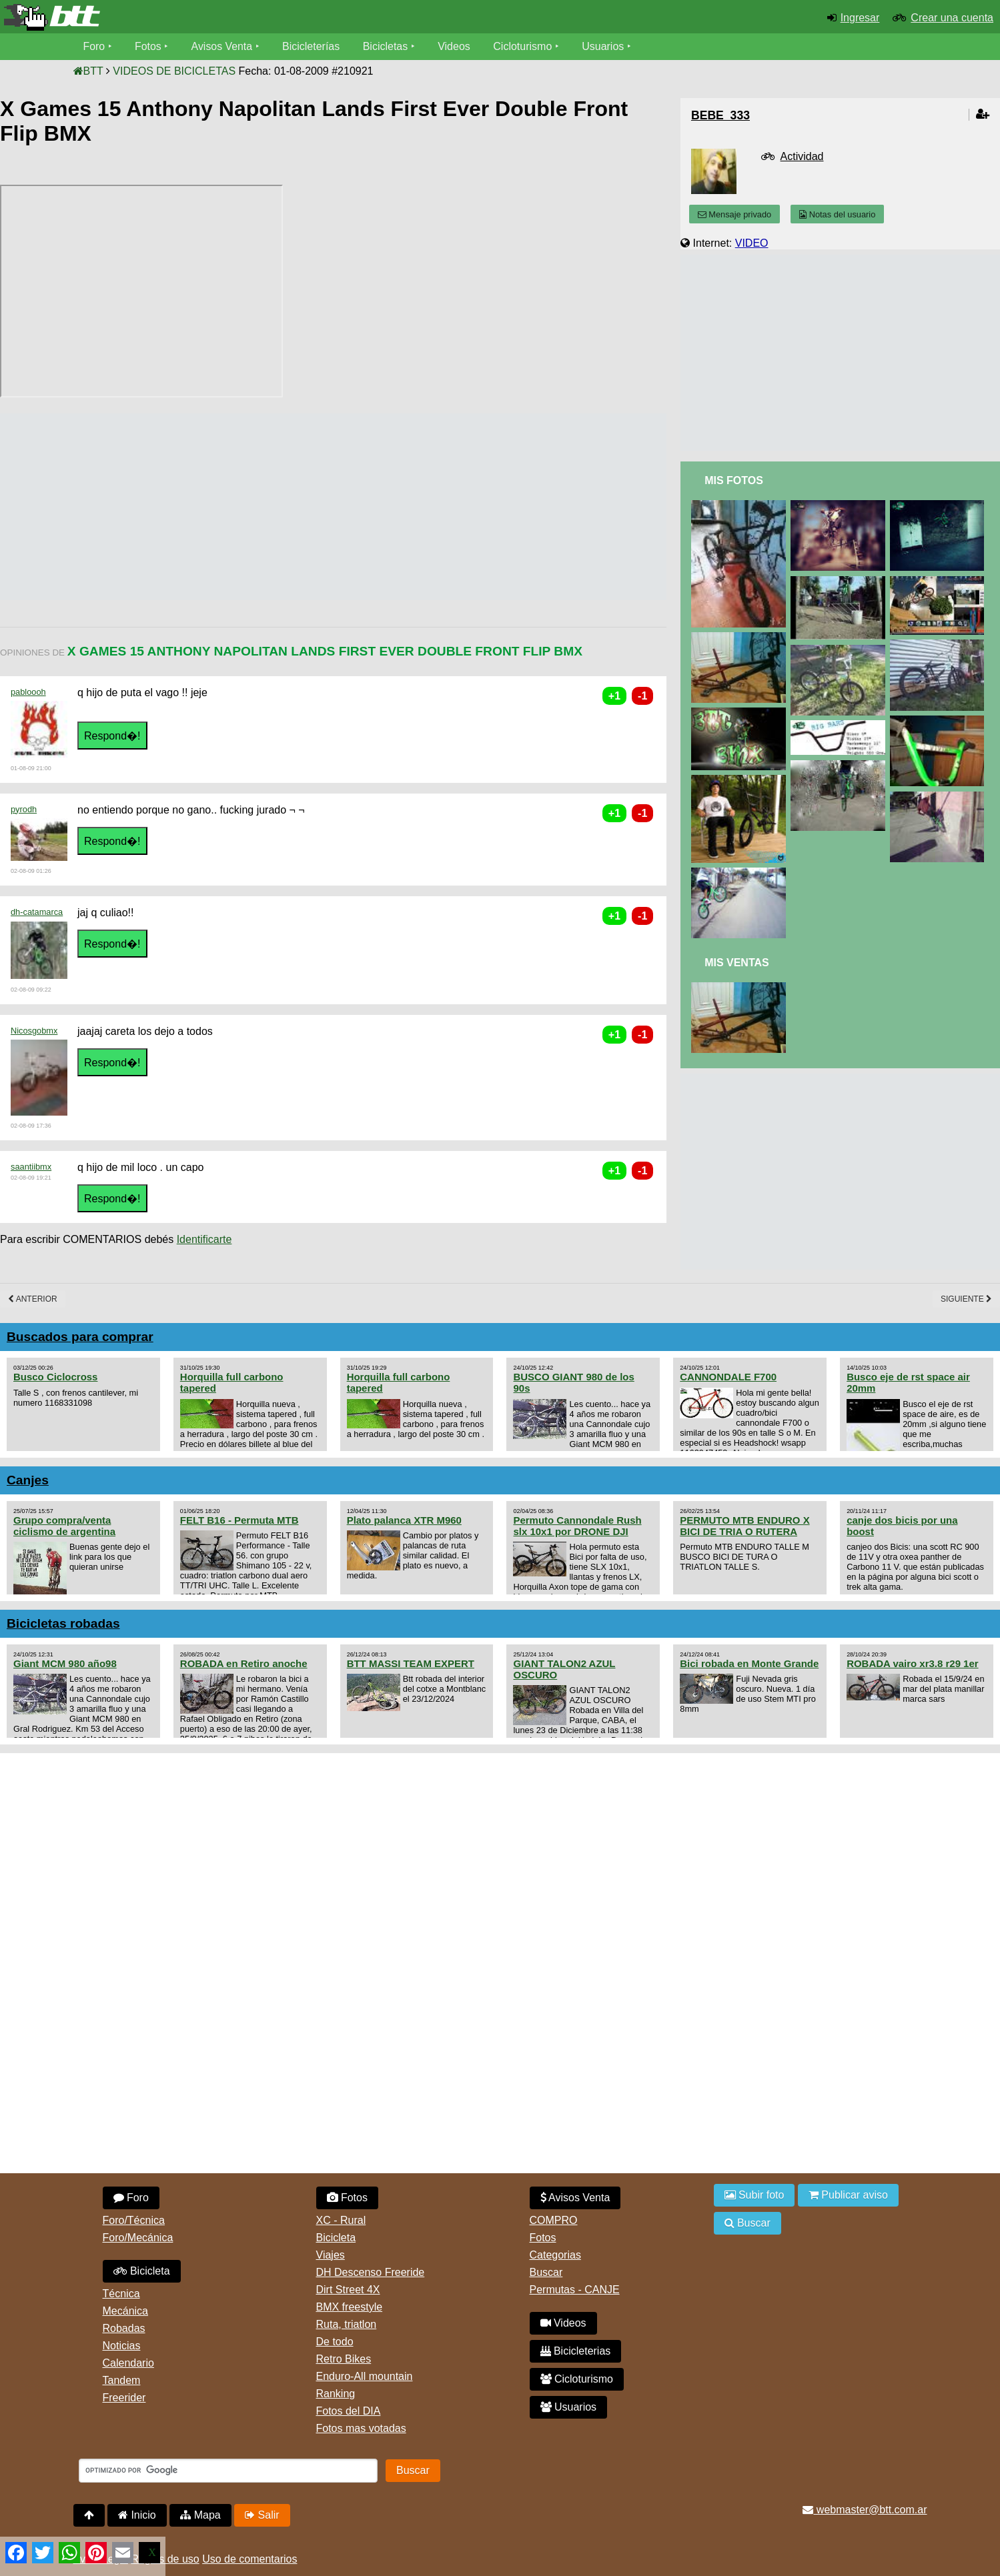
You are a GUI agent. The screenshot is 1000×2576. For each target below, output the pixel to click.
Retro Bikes (344, 2359)
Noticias (122, 2345)
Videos (455, 46)
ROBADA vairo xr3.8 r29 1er (912, 1663)
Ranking (336, 2393)
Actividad (802, 156)
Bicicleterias (575, 2351)
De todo (335, 2341)
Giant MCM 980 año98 (65, 1663)
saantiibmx (31, 1167)
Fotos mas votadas (361, 2428)
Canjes (28, 1480)
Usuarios (604, 46)
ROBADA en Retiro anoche (244, 1663)
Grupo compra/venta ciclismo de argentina (64, 1525)
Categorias (555, 2255)
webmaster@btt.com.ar (865, 2509)
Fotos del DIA (348, 2411)
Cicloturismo (523, 46)
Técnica (121, 2293)
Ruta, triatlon (346, 2324)
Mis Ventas (736, 962)
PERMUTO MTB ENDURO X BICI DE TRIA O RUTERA (744, 1525)
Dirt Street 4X (348, 2289)
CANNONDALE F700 (728, 1376)
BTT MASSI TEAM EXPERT (410, 1663)
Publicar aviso (848, 2195)
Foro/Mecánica (138, 2237)
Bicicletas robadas (63, 1623)
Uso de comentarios (249, 2559)
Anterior (32, 1299)
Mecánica (125, 2311)
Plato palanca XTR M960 (404, 1520)
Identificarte (204, 1239)
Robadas (124, 2328)
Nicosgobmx (34, 1031)
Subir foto (754, 2195)
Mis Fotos (733, 480)
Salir (262, 2515)
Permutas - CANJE (575, 2289)
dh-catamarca (37, 912)
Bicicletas (388, 46)
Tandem (122, 2380)
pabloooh (28, 692)
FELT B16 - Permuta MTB (239, 1520)
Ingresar (860, 17)
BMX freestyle (349, 2307)
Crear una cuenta (952, 17)
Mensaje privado (734, 214)
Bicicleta (141, 2271)
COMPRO (554, 2220)
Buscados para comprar (80, 1337)
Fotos (148, 46)
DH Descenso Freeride (370, 2272)
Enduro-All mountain (364, 2376)
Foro (94, 46)
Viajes (330, 2255)
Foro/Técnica (134, 2220)
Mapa (200, 2515)
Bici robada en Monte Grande (749, 1663)
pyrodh (24, 809)
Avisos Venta (222, 46)
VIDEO (752, 243)
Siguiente (966, 1299)
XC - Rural (341, 2220)
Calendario (128, 2363)
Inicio (137, 2515)
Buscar (546, 2272)
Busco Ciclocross (55, 1376)
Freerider (124, 2397)
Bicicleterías (311, 46)
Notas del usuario (837, 214)
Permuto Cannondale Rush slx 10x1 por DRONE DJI (577, 1525)
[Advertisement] (243, 506)
